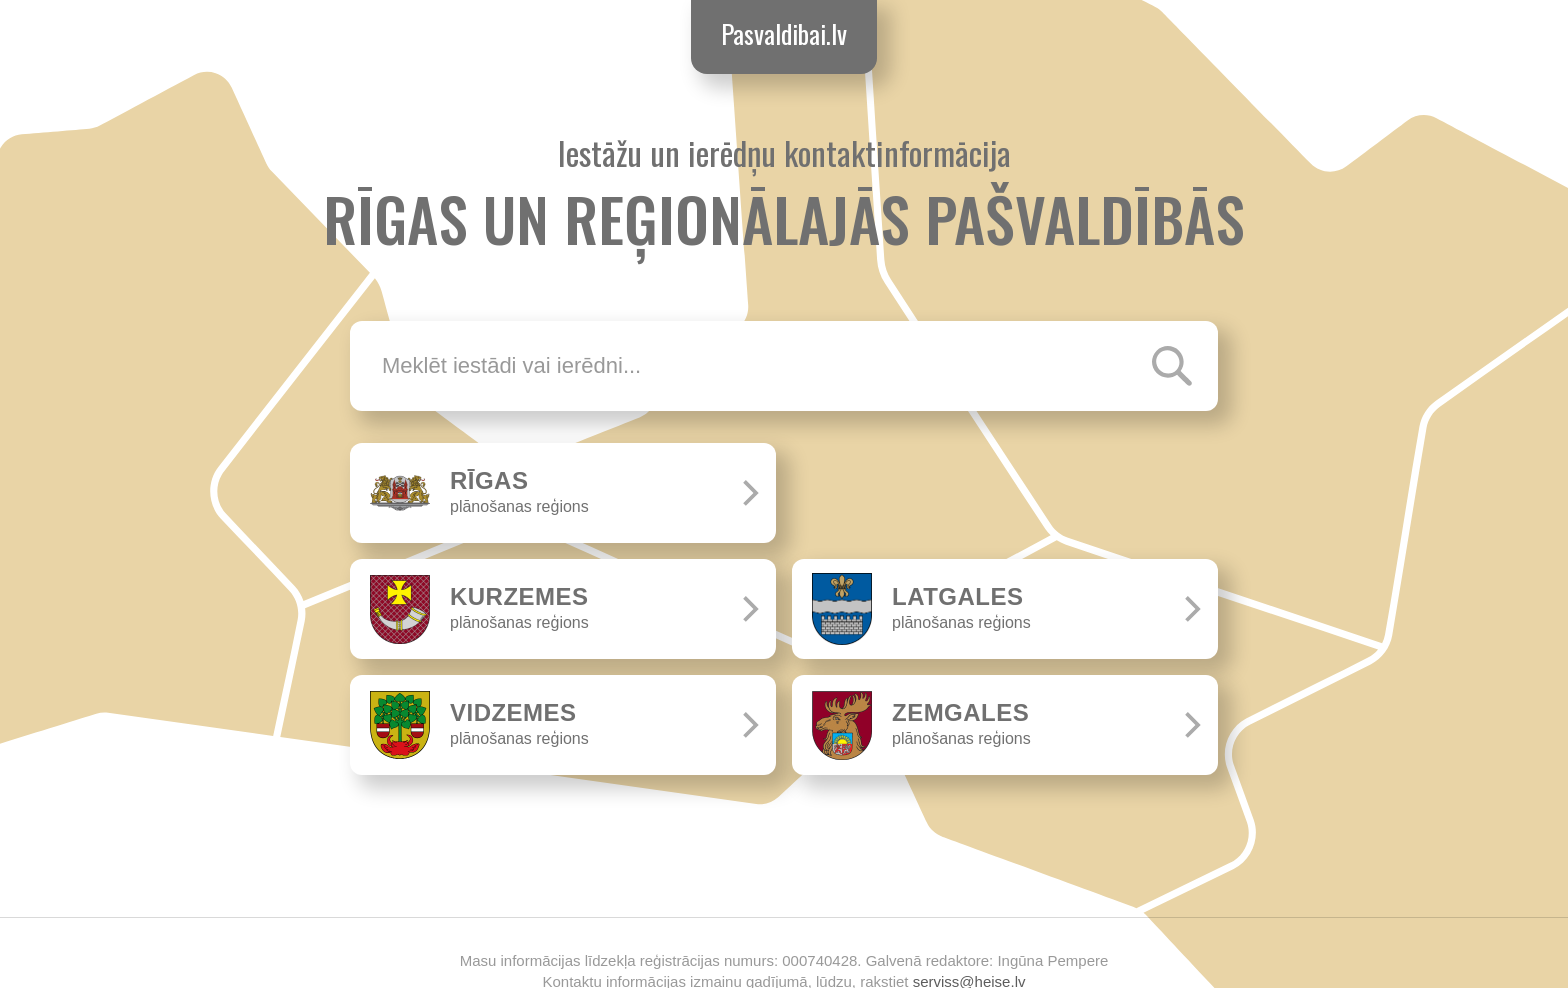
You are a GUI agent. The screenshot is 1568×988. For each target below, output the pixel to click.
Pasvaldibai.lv (784, 33)
